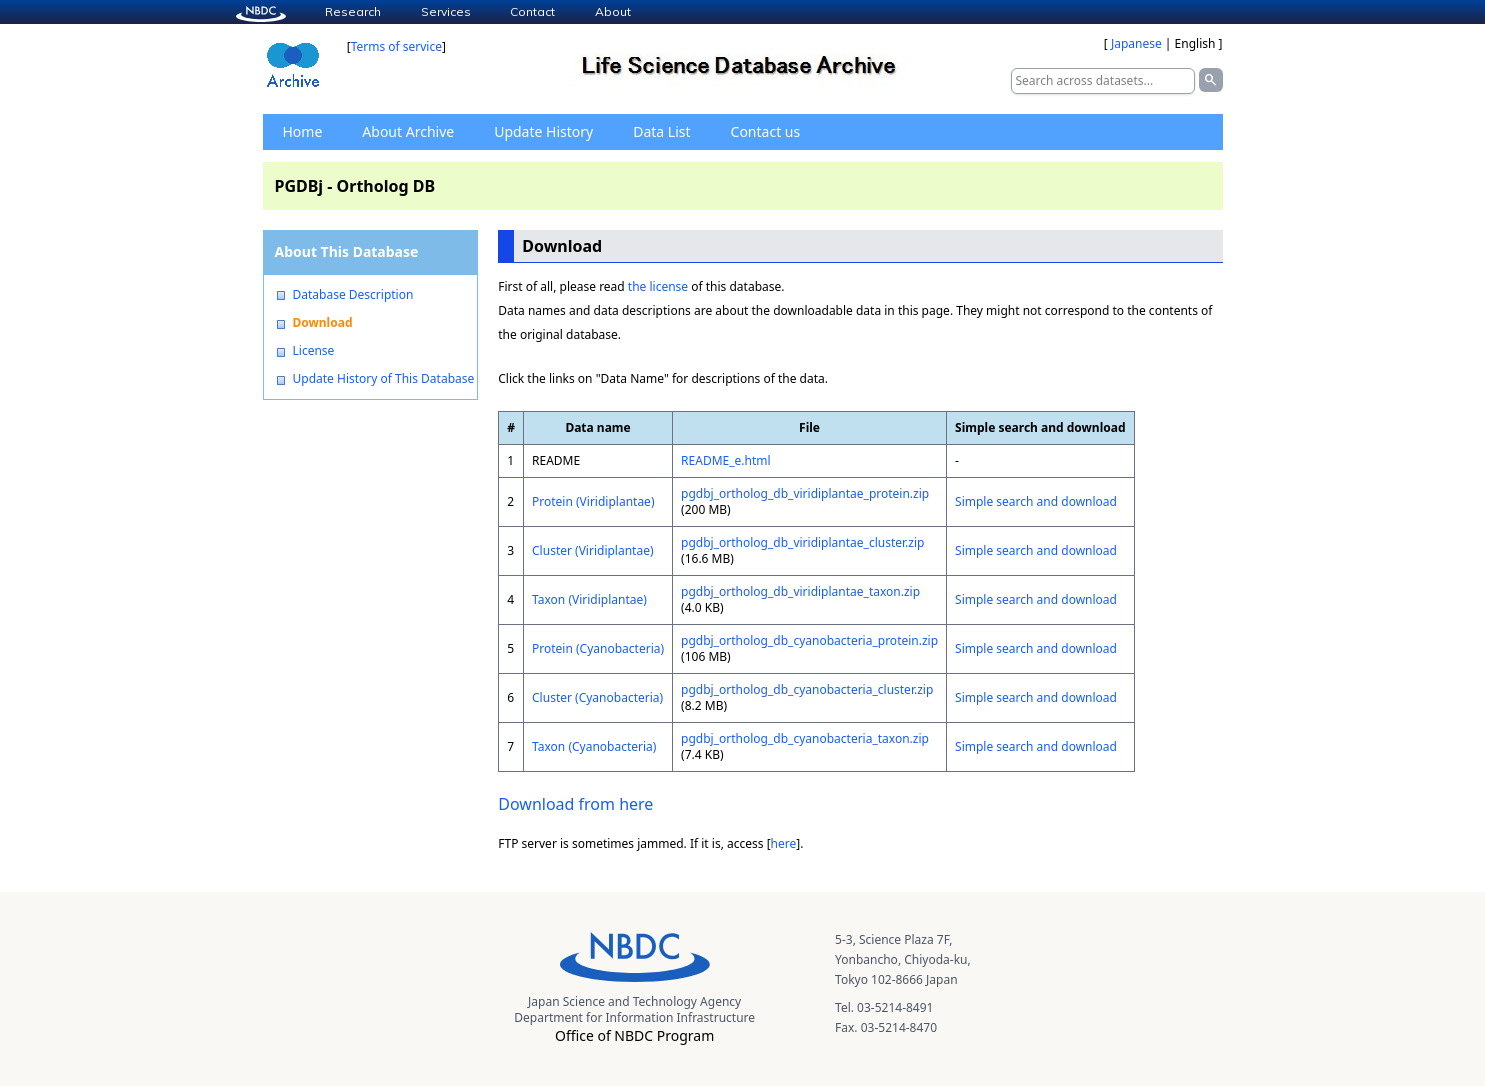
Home (303, 131)
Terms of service (396, 46)
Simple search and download (1036, 501)
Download (323, 323)
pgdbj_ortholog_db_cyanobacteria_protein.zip (809, 640)
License (314, 351)
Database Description (353, 295)
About (613, 11)
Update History (543, 131)
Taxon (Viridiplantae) (589, 599)
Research (353, 11)
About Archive (408, 131)
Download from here (575, 804)
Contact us (766, 131)
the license (658, 286)
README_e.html (726, 460)
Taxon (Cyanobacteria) (594, 746)
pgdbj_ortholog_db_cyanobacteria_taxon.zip (805, 738)
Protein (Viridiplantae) (593, 501)
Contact (532, 11)
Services (446, 11)
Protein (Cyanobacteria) (598, 648)
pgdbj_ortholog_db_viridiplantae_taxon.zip (800, 591)
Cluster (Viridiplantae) (593, 550)
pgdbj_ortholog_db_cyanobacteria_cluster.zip (807, 689)
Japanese (1136, 43)
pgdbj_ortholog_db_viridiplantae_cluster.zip (802, 542)
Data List (661, 131)
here (784, 843)
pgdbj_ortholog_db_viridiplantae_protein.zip (805, 493)
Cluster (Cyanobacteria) (597, 697)
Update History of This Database (384, 379)
